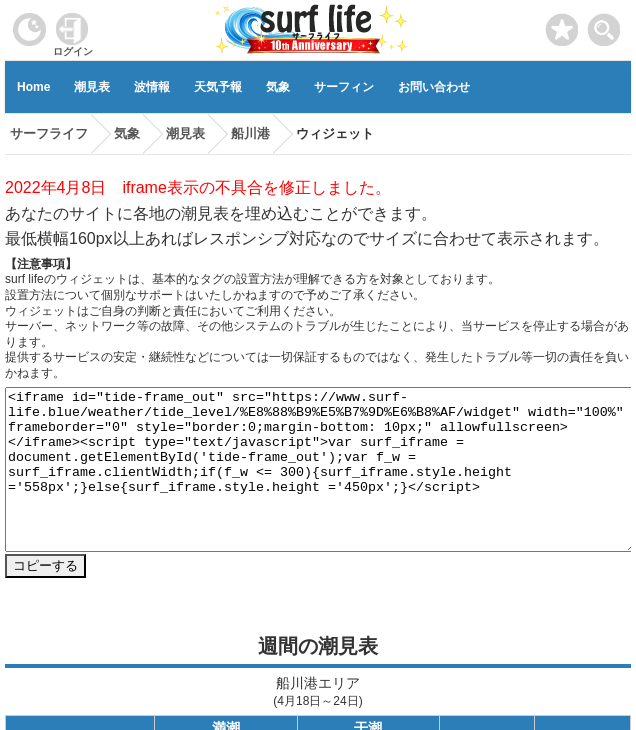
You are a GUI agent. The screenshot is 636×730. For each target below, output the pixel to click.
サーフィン (344, 87)
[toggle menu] (604, 24)
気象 (278, 87)
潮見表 (92, 87)
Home (33, 87)
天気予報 (218, 87)
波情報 (152, 87)
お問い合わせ (434, 87)
